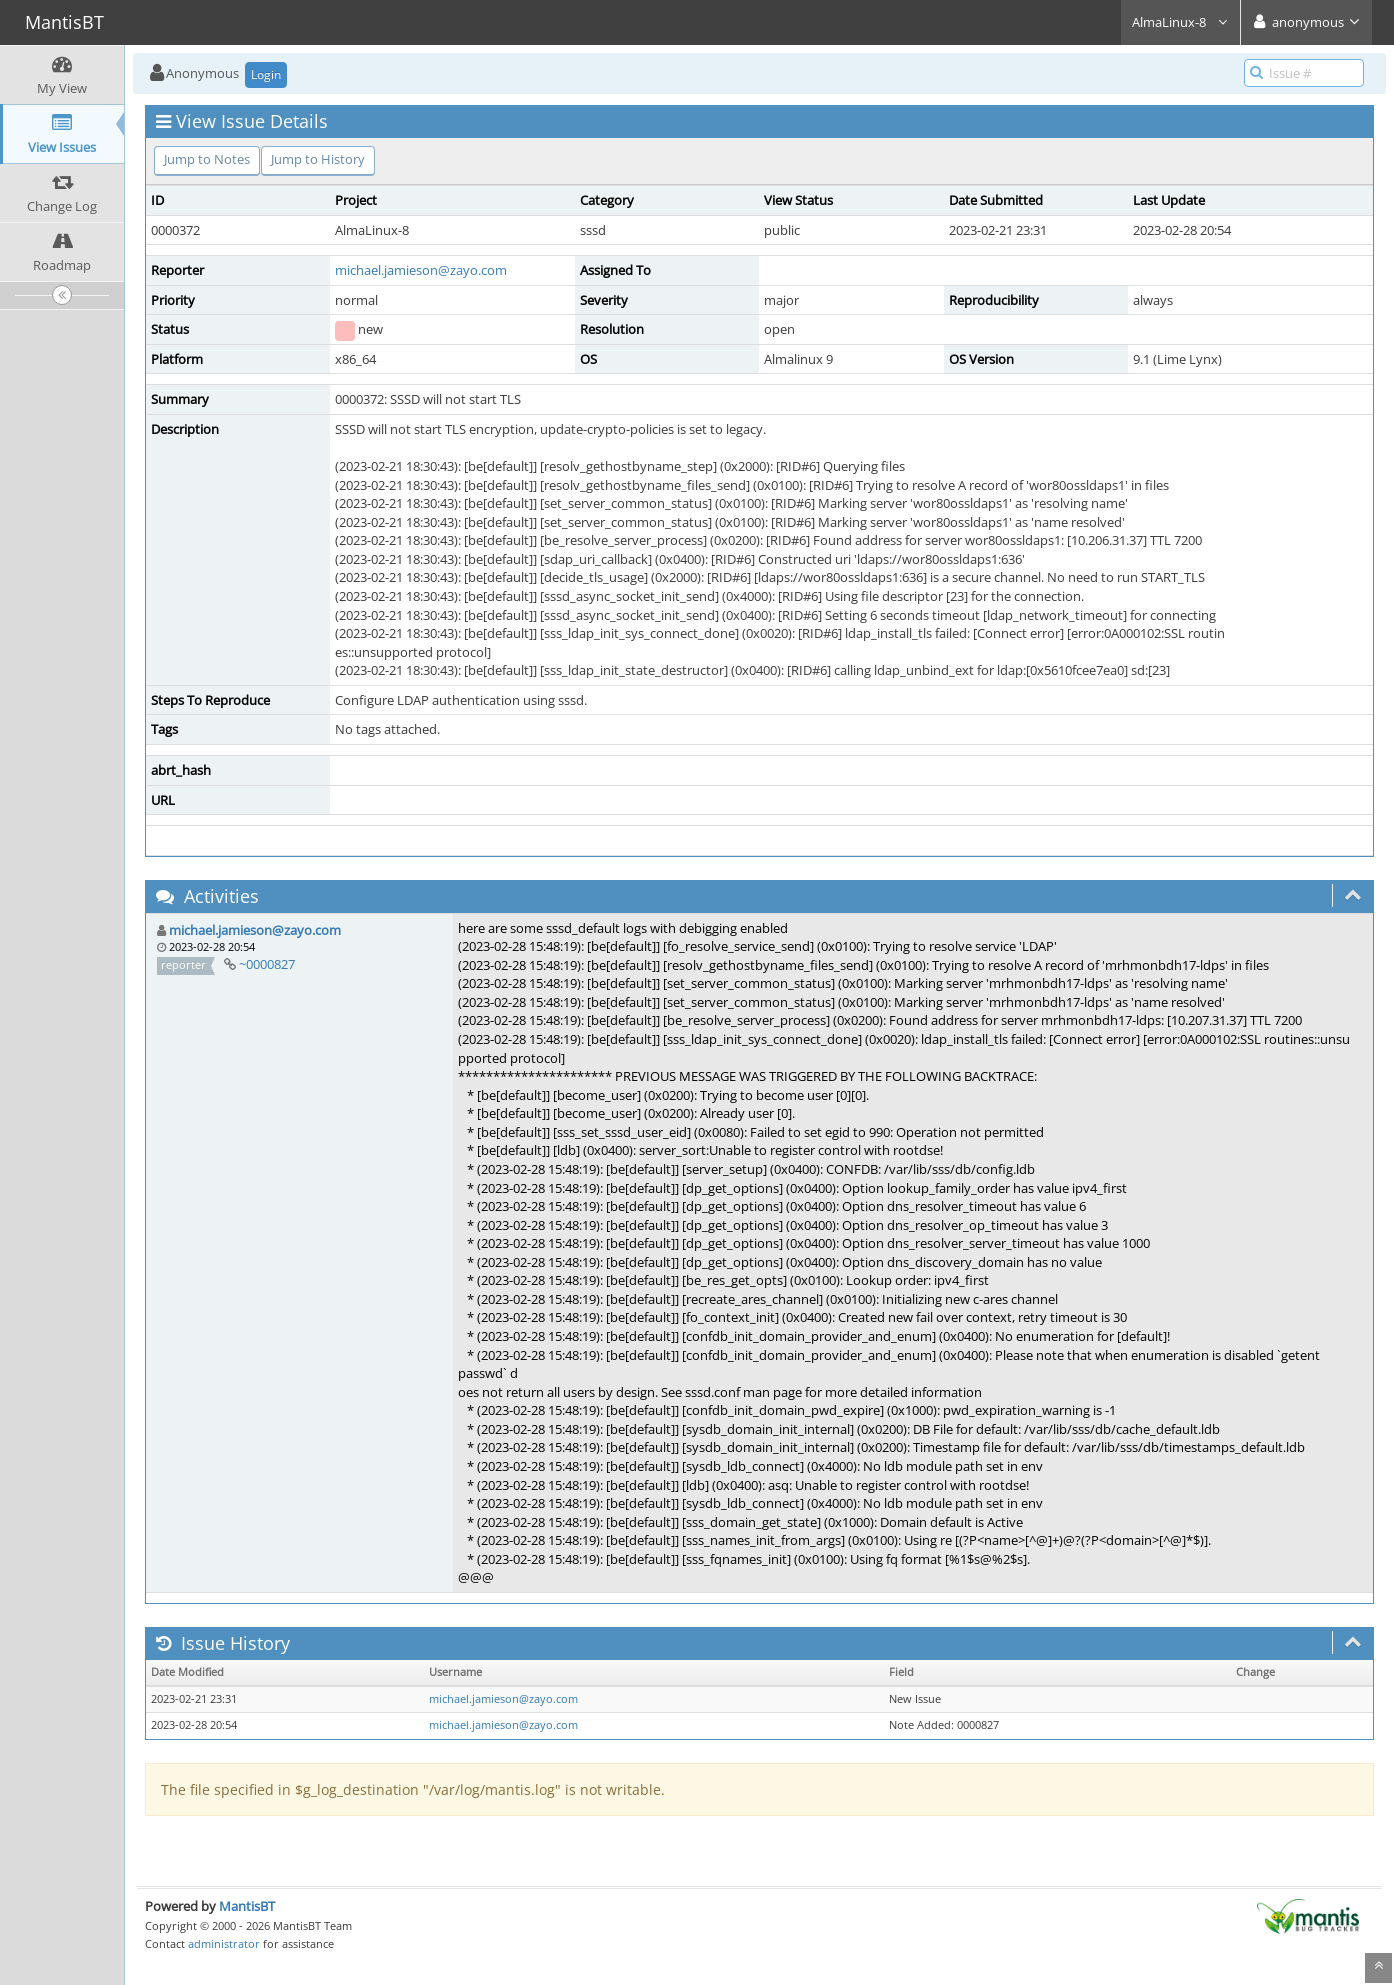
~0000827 (267, 964)
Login (266, 74)
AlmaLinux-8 (1180, 22)
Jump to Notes (207, 159)
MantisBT (247, 1906)
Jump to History (318, 159)
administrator (224, 1943)
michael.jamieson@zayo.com (421, 270)
